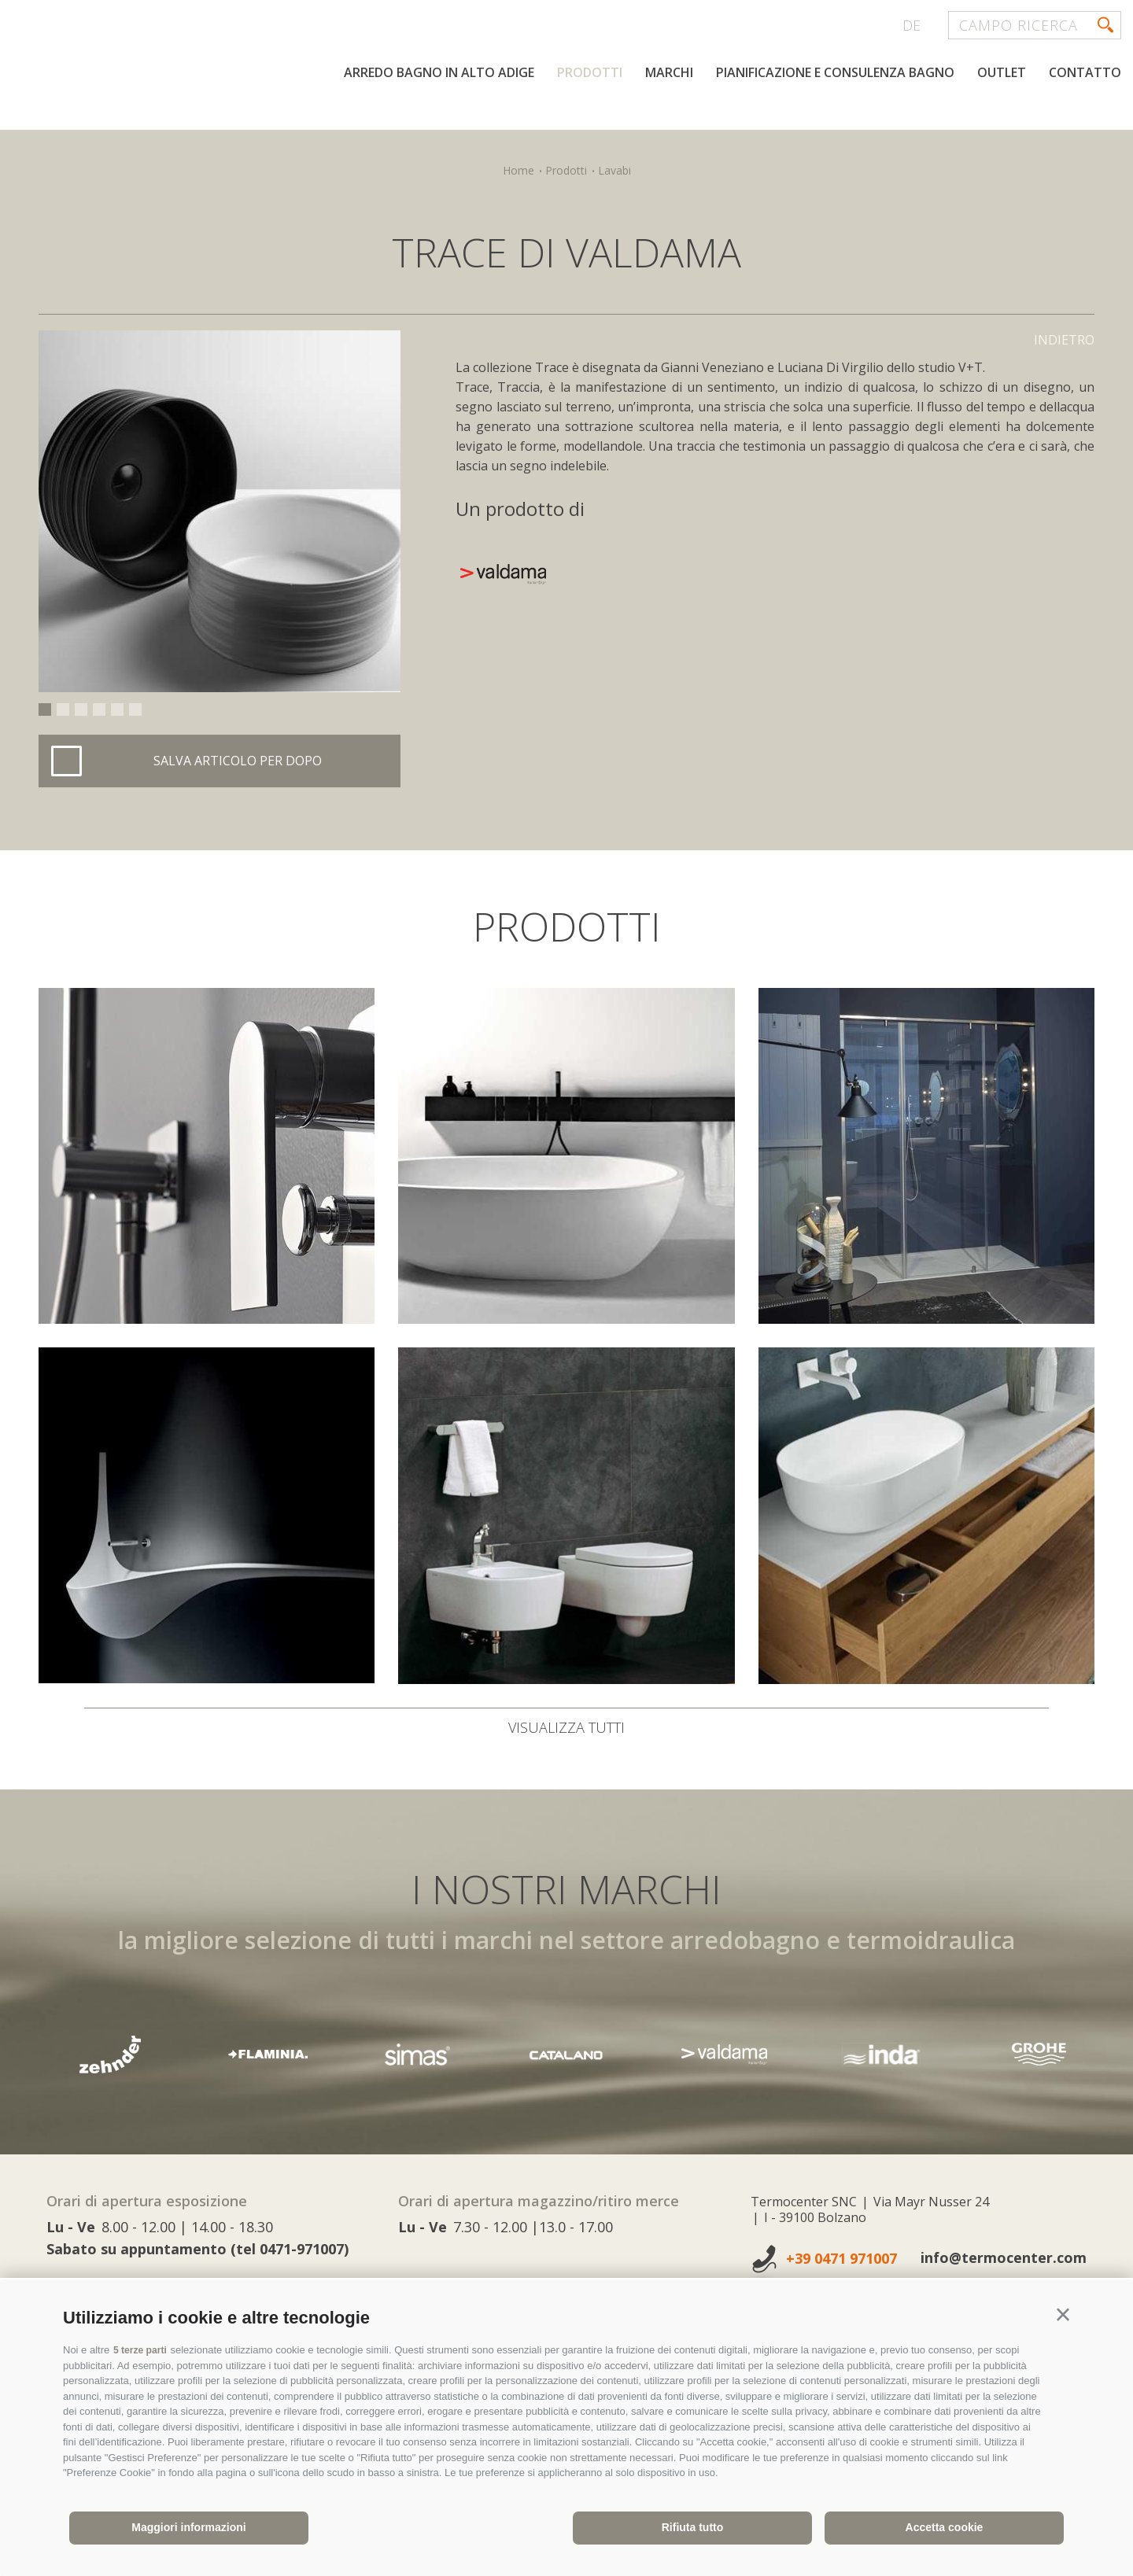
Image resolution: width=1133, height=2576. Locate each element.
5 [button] (117, 709)
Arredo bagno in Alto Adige (439, 124)
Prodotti (589, 124)
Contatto (1085, 124)
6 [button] (135, 709)
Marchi (669, 124)
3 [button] (81, 709)
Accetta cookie (945, 2527)
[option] (219, 511)
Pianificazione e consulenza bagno (835, 124)
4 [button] (99, 709)
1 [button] (45, 709)
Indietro (1064, 339)
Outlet (1001, 124)
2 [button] (63, 709)
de (911, 25)
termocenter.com (201, 73)
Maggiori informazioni (188, 2527)
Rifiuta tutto (693, 2527)
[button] (1063, 2315)
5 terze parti (142, 2350)
